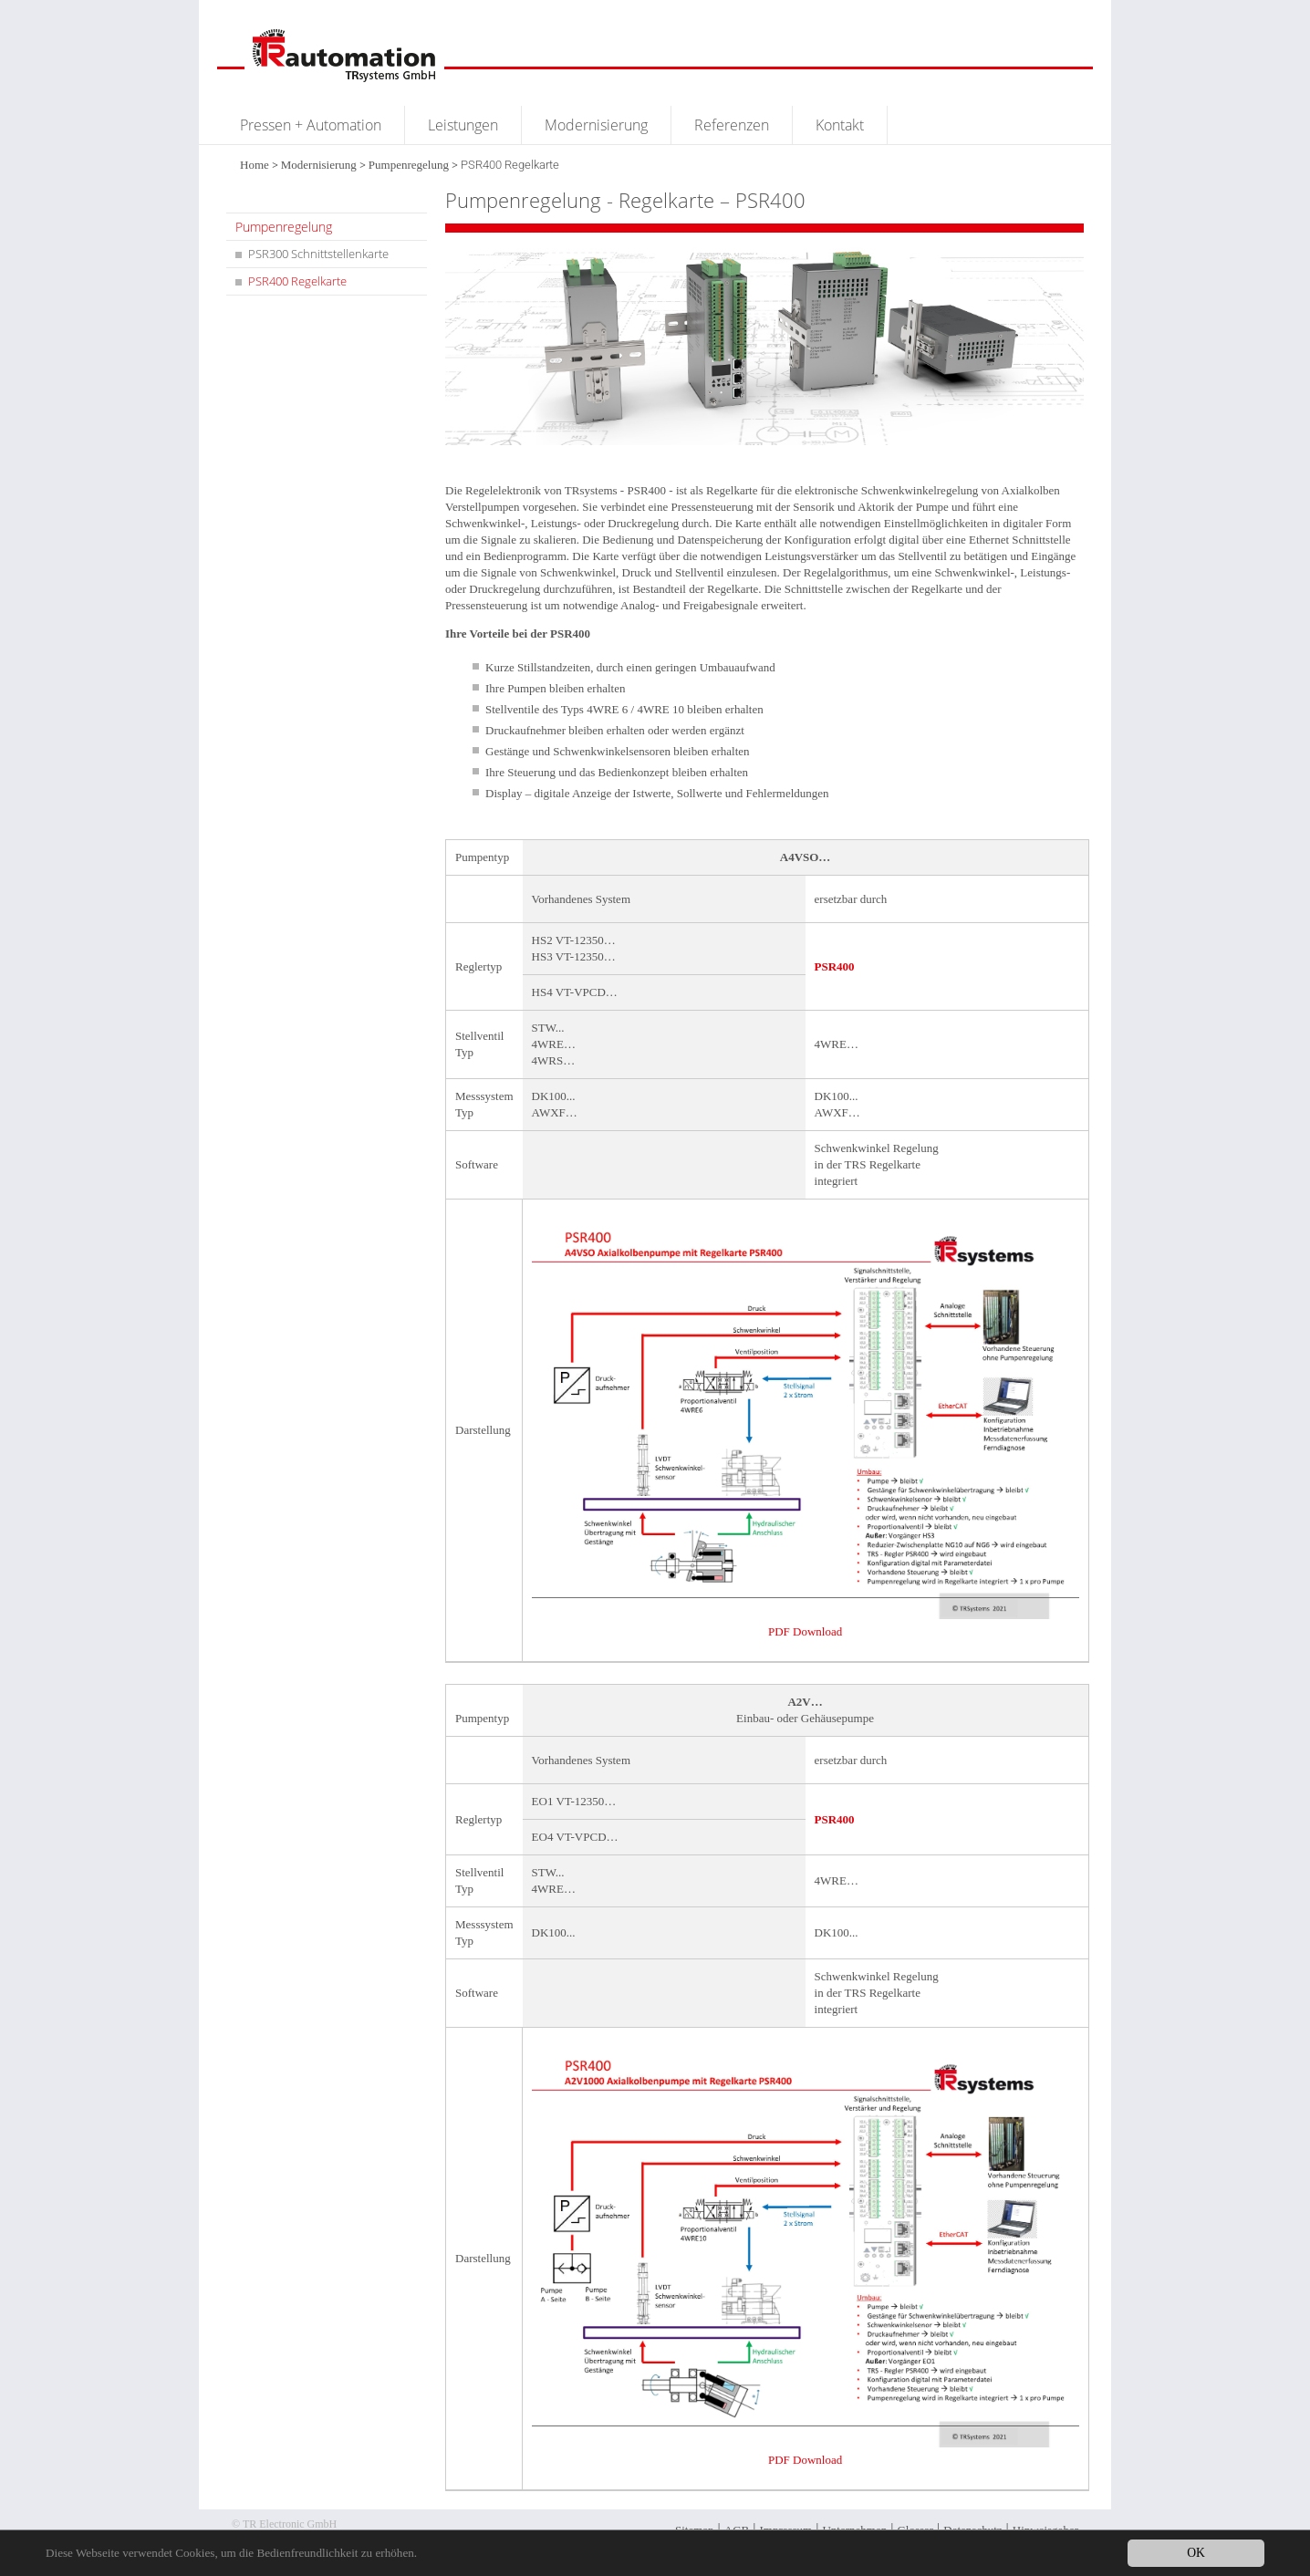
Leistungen (463, 125)
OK (1196, 2553)
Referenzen (731, 125)
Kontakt (840, 125)
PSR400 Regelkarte (297, 281)
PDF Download (805, 1631)
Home (254, 164)
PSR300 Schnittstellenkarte (318, 253)
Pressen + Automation (310, 125)
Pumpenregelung (409, 164)
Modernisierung (596, 125)
